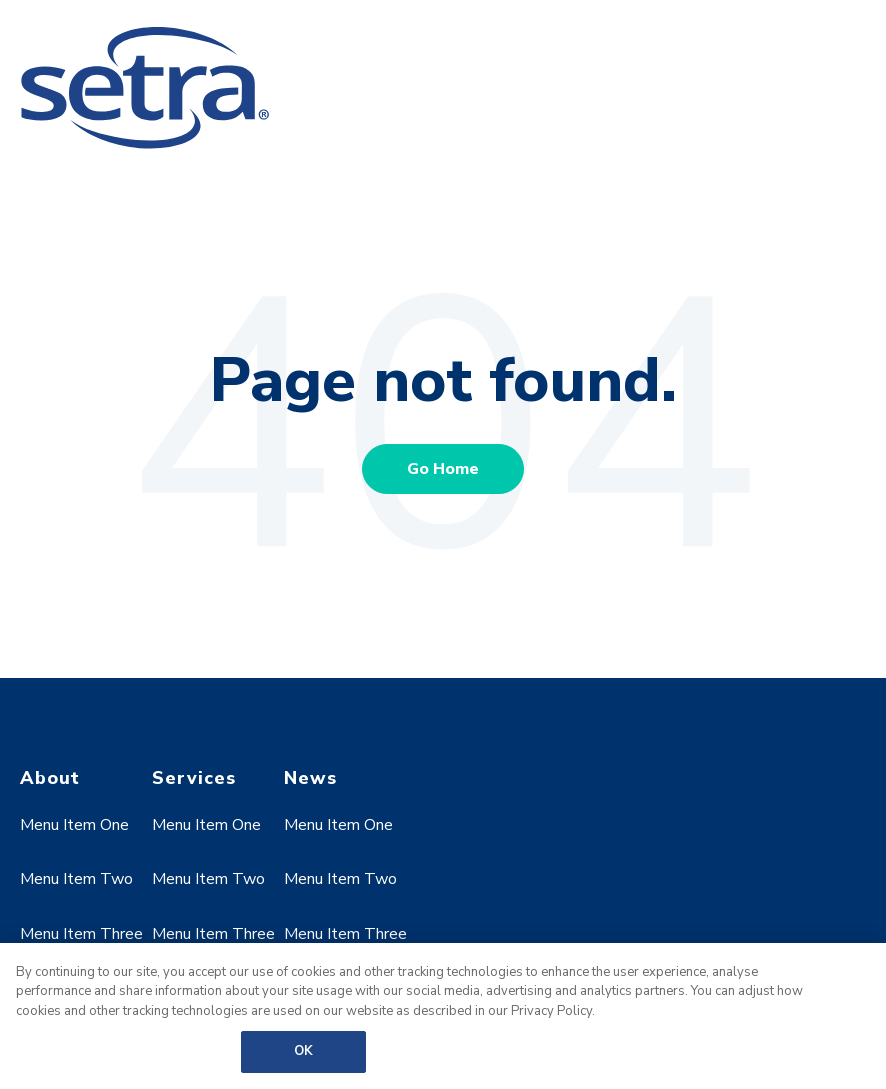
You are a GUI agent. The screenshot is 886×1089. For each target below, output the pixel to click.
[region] (443, 1016)
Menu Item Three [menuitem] (81, 934)
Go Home (443, 469)
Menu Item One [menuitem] (74, 825)
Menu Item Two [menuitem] (76, 879)
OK (303, 1051)
